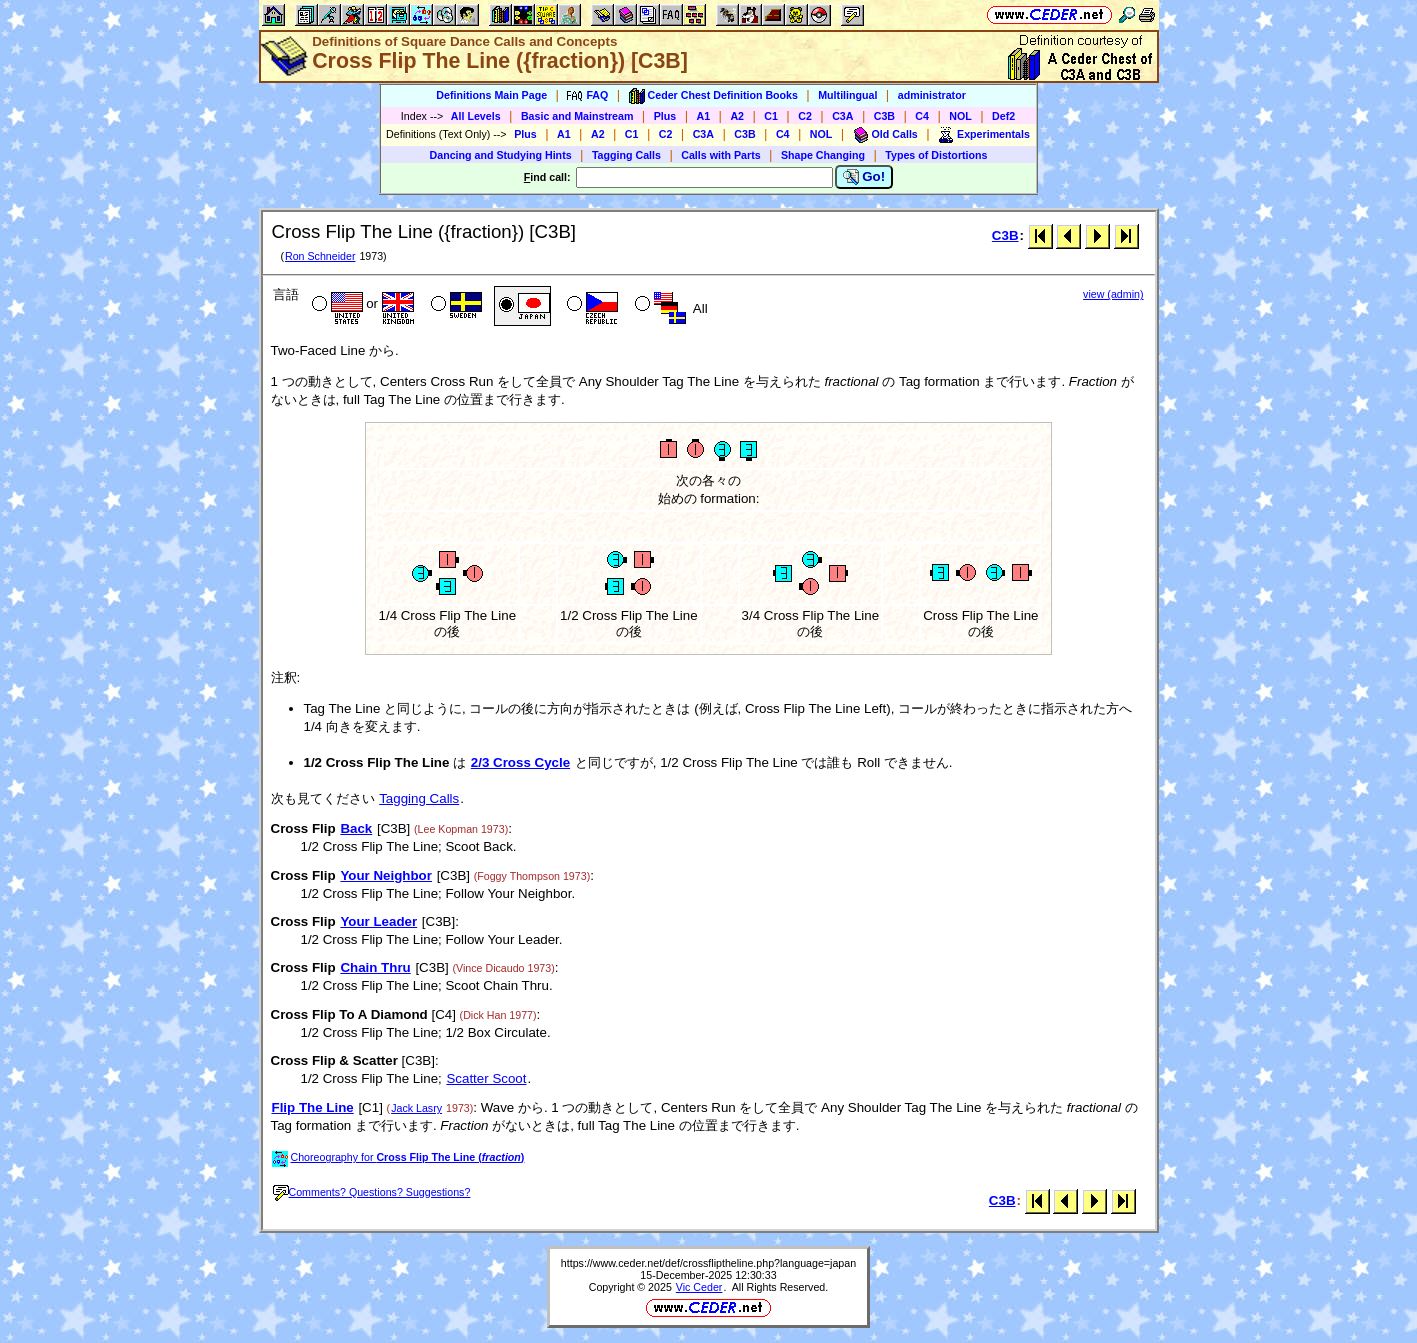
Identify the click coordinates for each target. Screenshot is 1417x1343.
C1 (771, 116)
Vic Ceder (699, 1287)
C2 (805, 116)
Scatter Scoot (486, 1078)
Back (356, 828)
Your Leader (378, 921)
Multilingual (847, 95)
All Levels (476, 116)
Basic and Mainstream (577, 116)
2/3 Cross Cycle (520, 762)
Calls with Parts (720, 155)
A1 (704, 116)
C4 (922, 116)
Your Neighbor (386, 875)
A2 (737, 116)
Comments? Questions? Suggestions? (372, 1192)
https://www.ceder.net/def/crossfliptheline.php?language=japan (708, 1263)
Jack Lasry (416, 1108)
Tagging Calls (626, 155)
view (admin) (1113, 294)
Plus (665, 116)
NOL (960, 116)
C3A (842, 116)
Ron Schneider (320, 256)
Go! (864, 177)
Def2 (1003, 116)
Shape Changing (823, 155)
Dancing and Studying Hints (501, 155)
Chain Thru (375, 967)
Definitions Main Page (491, 95)
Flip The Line (313, 1107)
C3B (884, 116)
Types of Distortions (936, 155)
